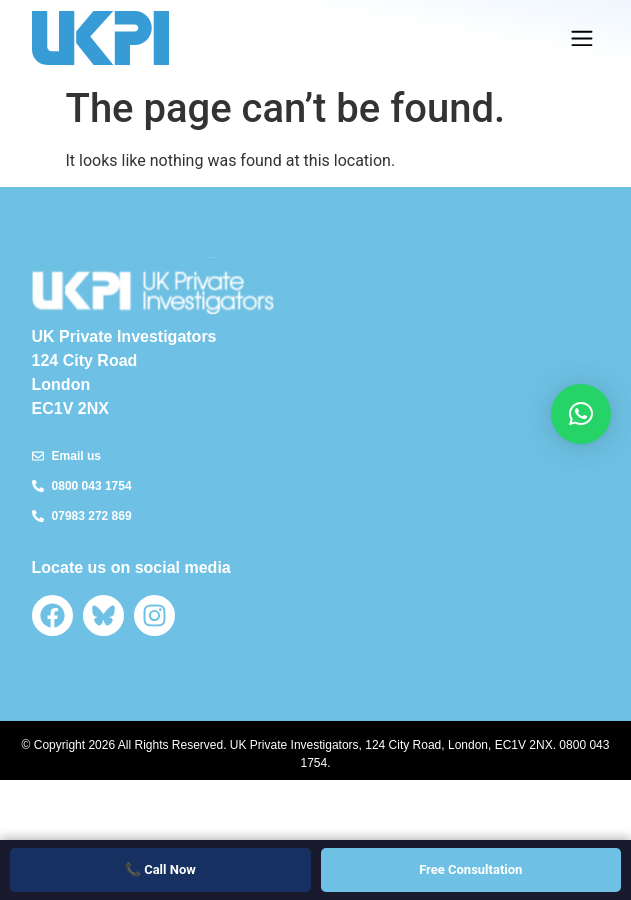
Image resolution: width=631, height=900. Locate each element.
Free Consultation (470, 869)
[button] (581, 38)
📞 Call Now (160, 869)
